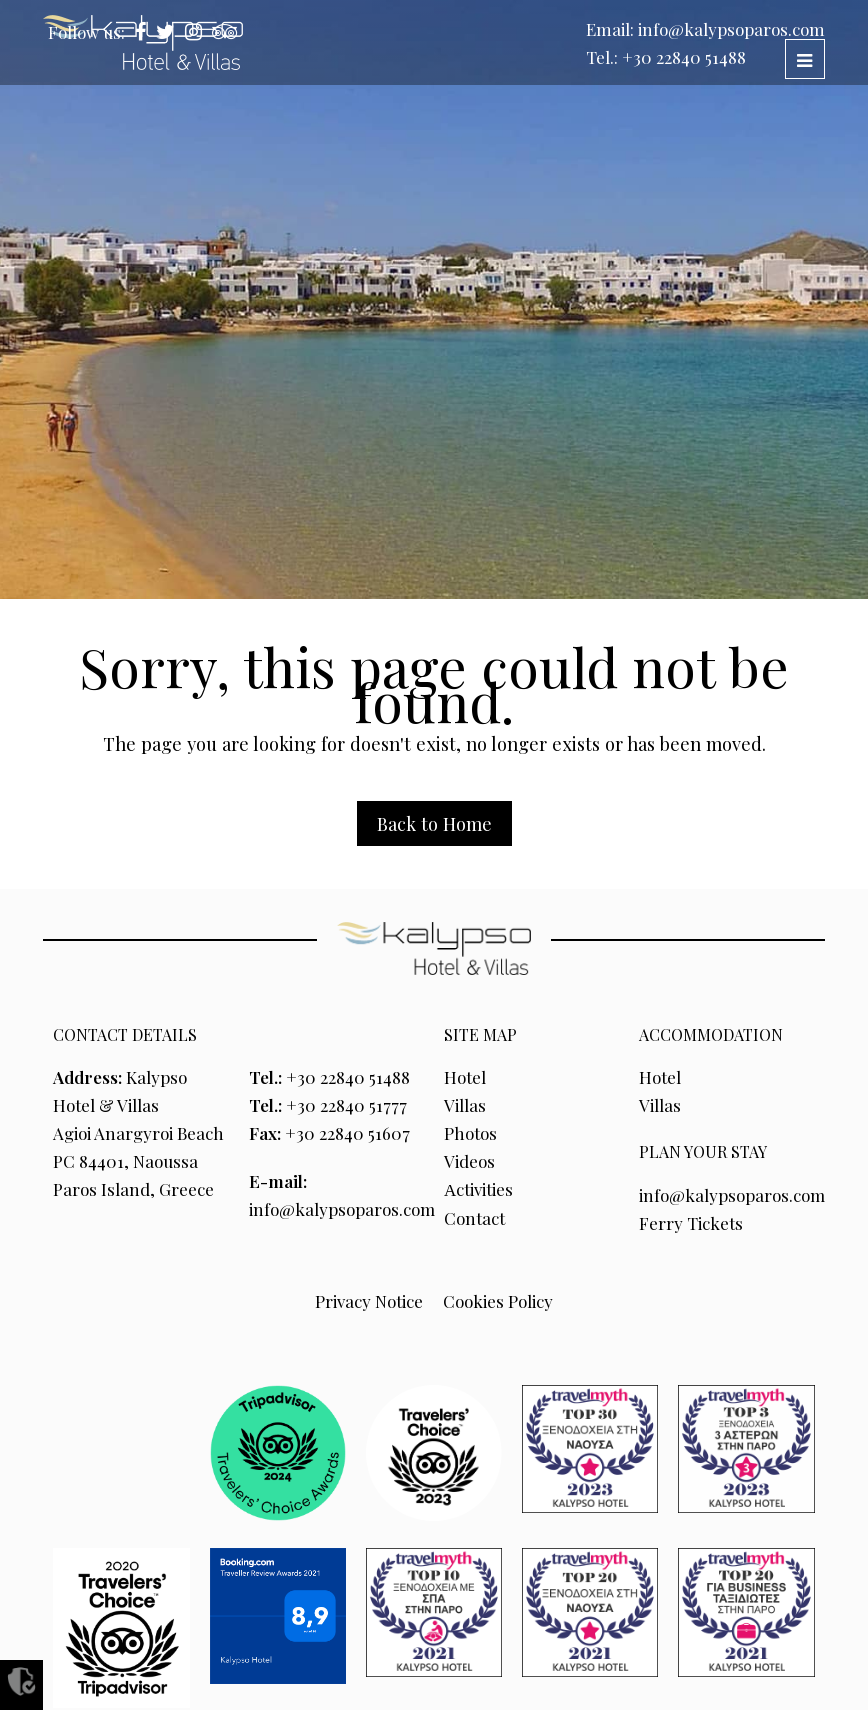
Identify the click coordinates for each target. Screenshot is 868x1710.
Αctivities (478, 1189)
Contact (474, 1218)
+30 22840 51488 (684, 57)
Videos (469, 1161)
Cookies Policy (498, 1301)
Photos (470, 1133)
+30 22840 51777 (346, 1105)
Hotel (465, 1077)
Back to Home (434, 823)
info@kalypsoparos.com (731, 29)
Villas (465, 1105)
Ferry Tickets (691, 1223)
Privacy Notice (369, 1301)
